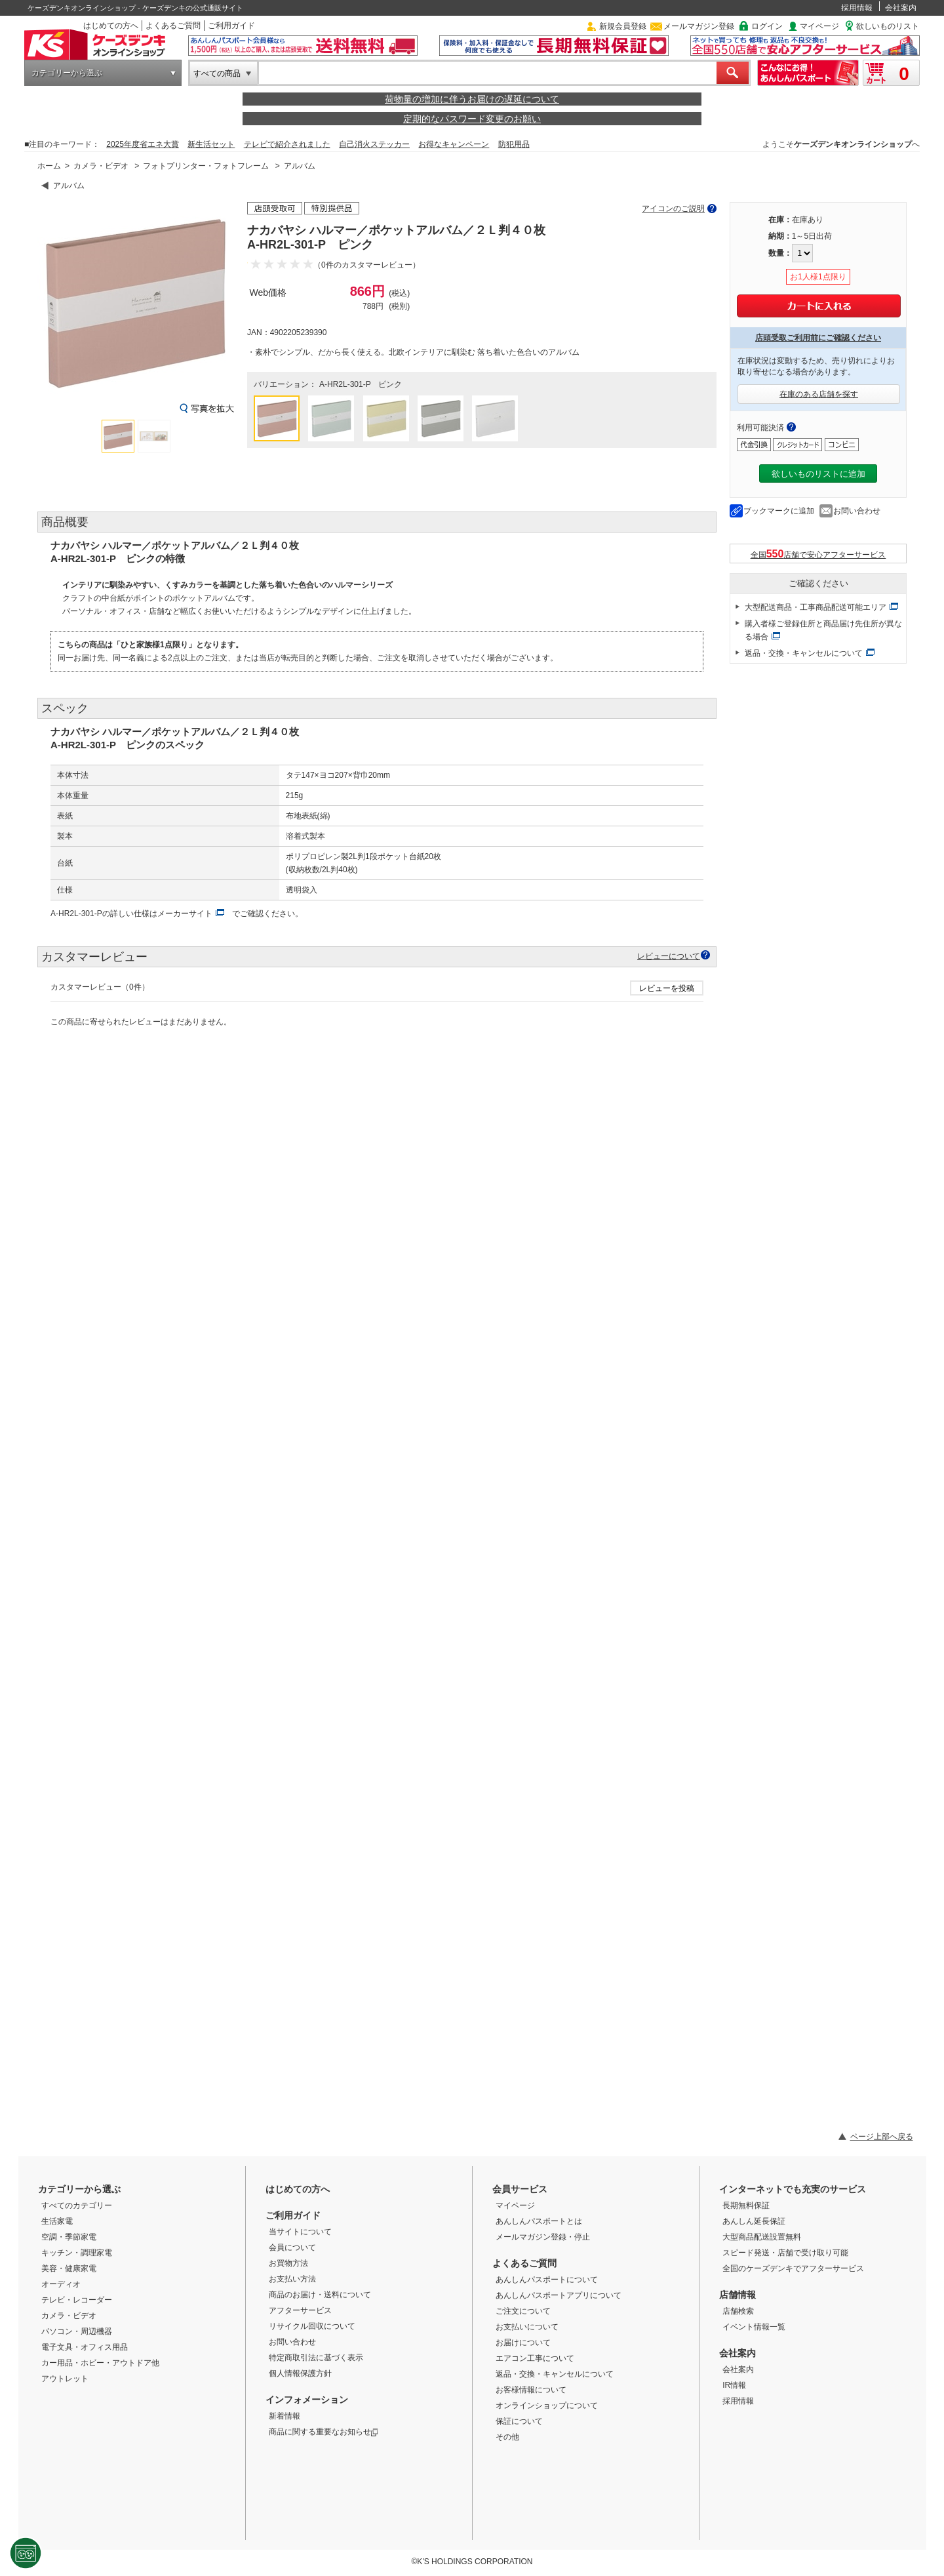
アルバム (299, 166)
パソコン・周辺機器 (76, 2331)
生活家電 (57, 2221)
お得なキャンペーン (453, 144)
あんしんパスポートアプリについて (558, 2295)
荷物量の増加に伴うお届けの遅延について (472, 99)
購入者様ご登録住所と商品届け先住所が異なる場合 (823, 630)
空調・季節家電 (68, 2237)
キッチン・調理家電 (76, 2252)
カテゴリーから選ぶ (66, 72)
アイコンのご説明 (673, 208)
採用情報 (857, 7)
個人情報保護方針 (300, 2373)
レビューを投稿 (666, 988)
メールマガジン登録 (698, 26)
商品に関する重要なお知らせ (323, 2431)
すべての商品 (217, 73)
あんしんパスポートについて (547, 2279)
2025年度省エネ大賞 (142, 144)
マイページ (819, 26)
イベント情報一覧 (753, 2326)
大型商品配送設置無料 (761, 2237)
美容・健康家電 (68, 2268)
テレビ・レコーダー (76, 2299)
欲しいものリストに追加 (818, 474)
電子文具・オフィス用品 (84, 2347)
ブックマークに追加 (778, 510)
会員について (292, 2247)
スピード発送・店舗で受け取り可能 (785, 2252)
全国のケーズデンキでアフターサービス (793, 2268)
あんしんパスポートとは (539, 2221)
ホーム (49, 166)
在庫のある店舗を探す (818, 394)
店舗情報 (737, 2294)
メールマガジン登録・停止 (543, 2237)
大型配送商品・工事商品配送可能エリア (815, 607)
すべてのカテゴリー (76, 2205)
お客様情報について (531, 2389)
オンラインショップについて (547, 2405)
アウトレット (64, 2378)
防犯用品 (514, 144)
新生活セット (211, 144)
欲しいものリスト (887, 26)
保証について (519, 2421)
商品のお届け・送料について (320, 2294)
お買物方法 (288, 2263)
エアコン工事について (535, 2358)
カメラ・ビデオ (100, 166)
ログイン (767, 26)
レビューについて (668, 956)
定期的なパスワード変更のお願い (472, 118)
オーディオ (61, 2284)
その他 (507, 2437)
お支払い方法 (292, 2279)
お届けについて (523, 2342)
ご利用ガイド (231, 25)
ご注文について (523, 2311)
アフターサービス (300, 2310)
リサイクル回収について (312, 2326)
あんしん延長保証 (753, 2221)
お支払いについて (527, 2326)
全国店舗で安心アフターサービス (818, 553)
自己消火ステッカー (374, 144)
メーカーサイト (184, 913)
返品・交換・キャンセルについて (804, 653)
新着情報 (284, 2416)
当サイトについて (300, 2231)
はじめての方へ (110, 25)
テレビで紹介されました (287, 144)
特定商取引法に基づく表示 (316, 2357)
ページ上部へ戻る (881, 2136)
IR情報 (734, 2385)
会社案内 (900, 7)
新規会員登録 (622, 26)
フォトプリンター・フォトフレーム (206, 166)
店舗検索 (738, 2311)
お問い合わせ (856, 510)
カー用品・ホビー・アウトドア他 (100, 2362)
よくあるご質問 (173, 25)
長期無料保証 (746, 2205)
